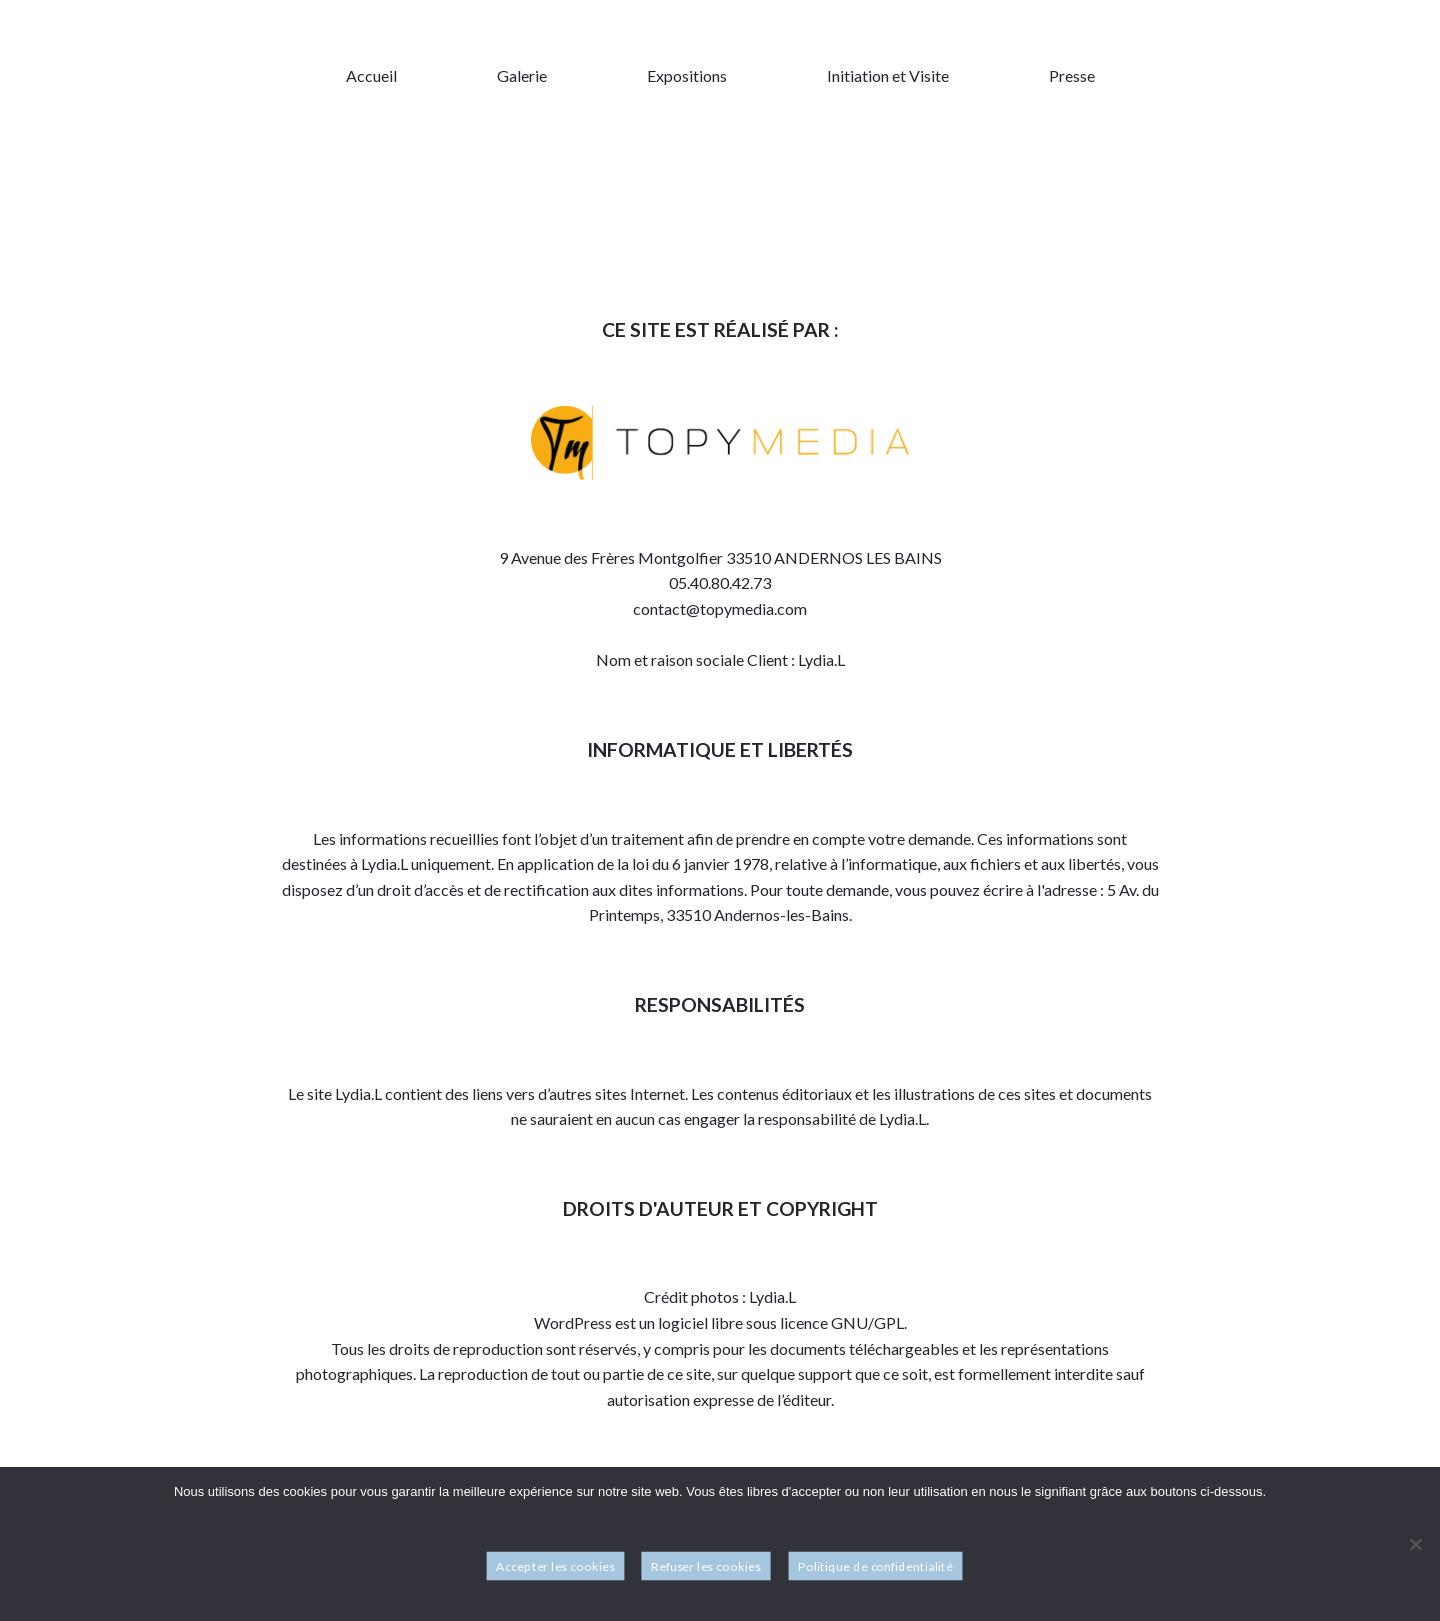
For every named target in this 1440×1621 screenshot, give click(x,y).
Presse (1072, 75)
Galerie (522, 75)
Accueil (371, 75)
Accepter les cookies (555, 1566)
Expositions (687, 75)
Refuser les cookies (706, 1566)
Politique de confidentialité (875, 1566)
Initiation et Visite (888, 75)
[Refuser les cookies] (1415, 1545)
